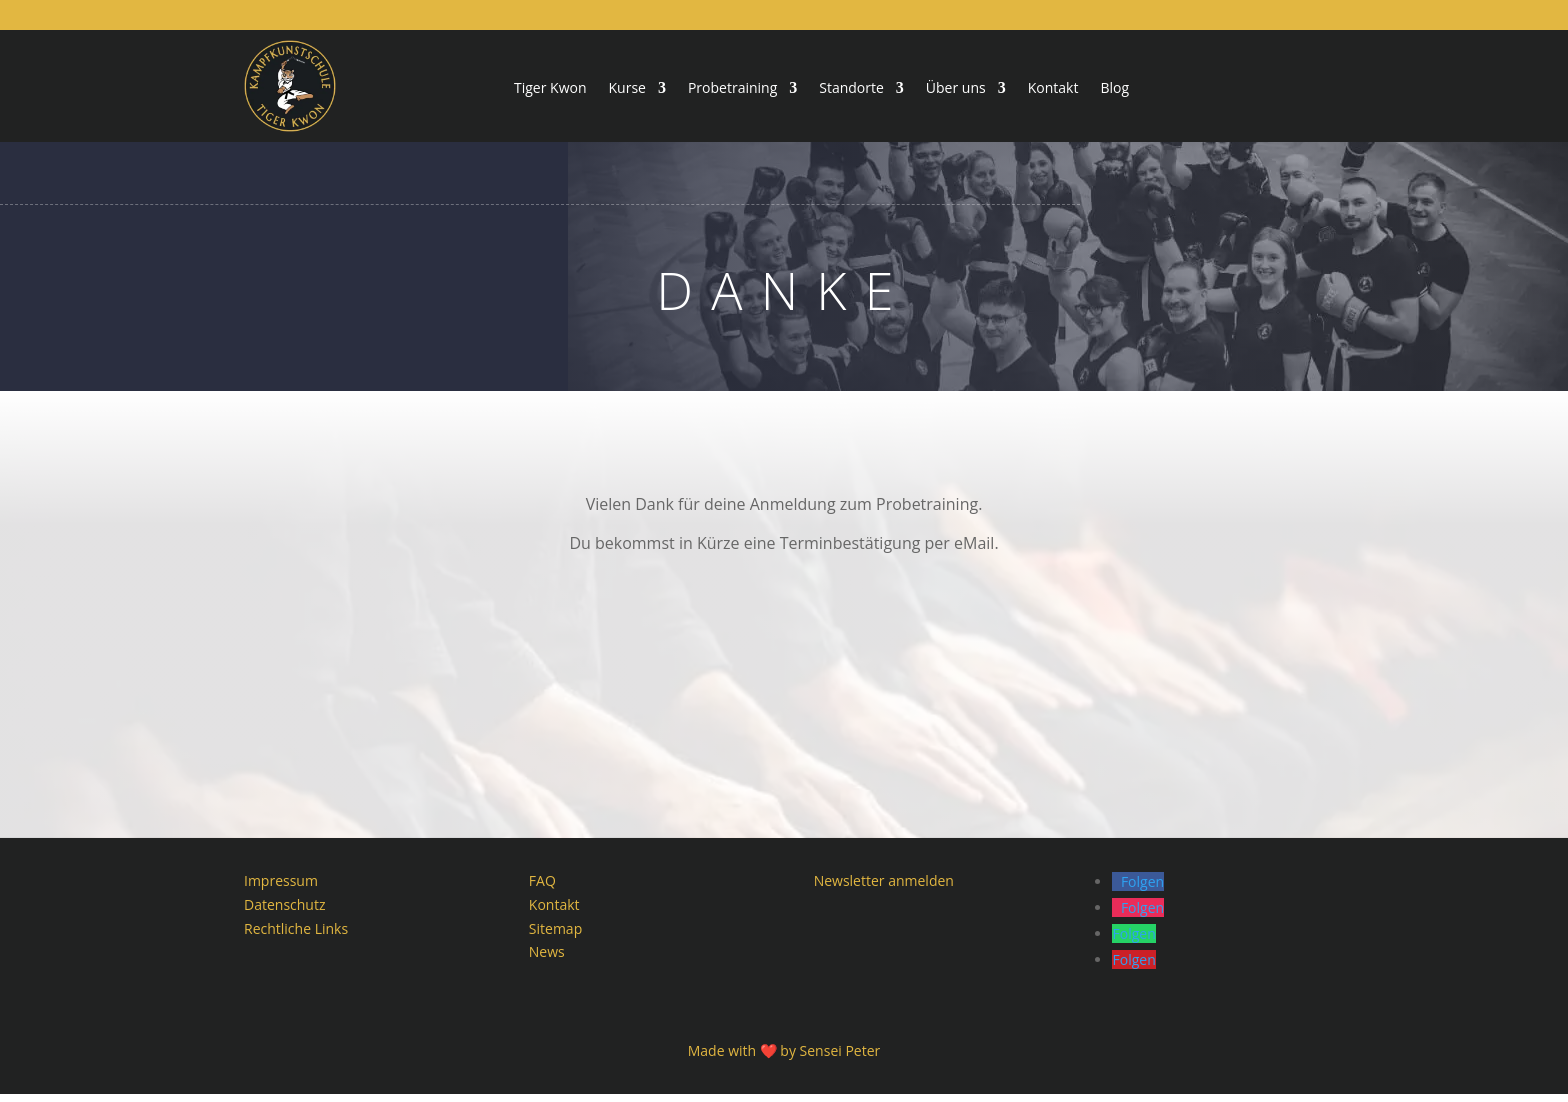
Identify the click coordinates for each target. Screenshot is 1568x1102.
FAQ (542, 888)
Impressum (281, 888)
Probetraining (732, 89)
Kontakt (1053, 89)
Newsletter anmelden (884, 888)
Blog (1114, 89)
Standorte (851, 89)
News (547, 960)
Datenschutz (284, 912)
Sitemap (555, 936)
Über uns (956, 89)
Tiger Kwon (550, 89)
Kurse (627, 89)
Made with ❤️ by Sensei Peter (784, 1058)
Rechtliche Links (296, 936)
